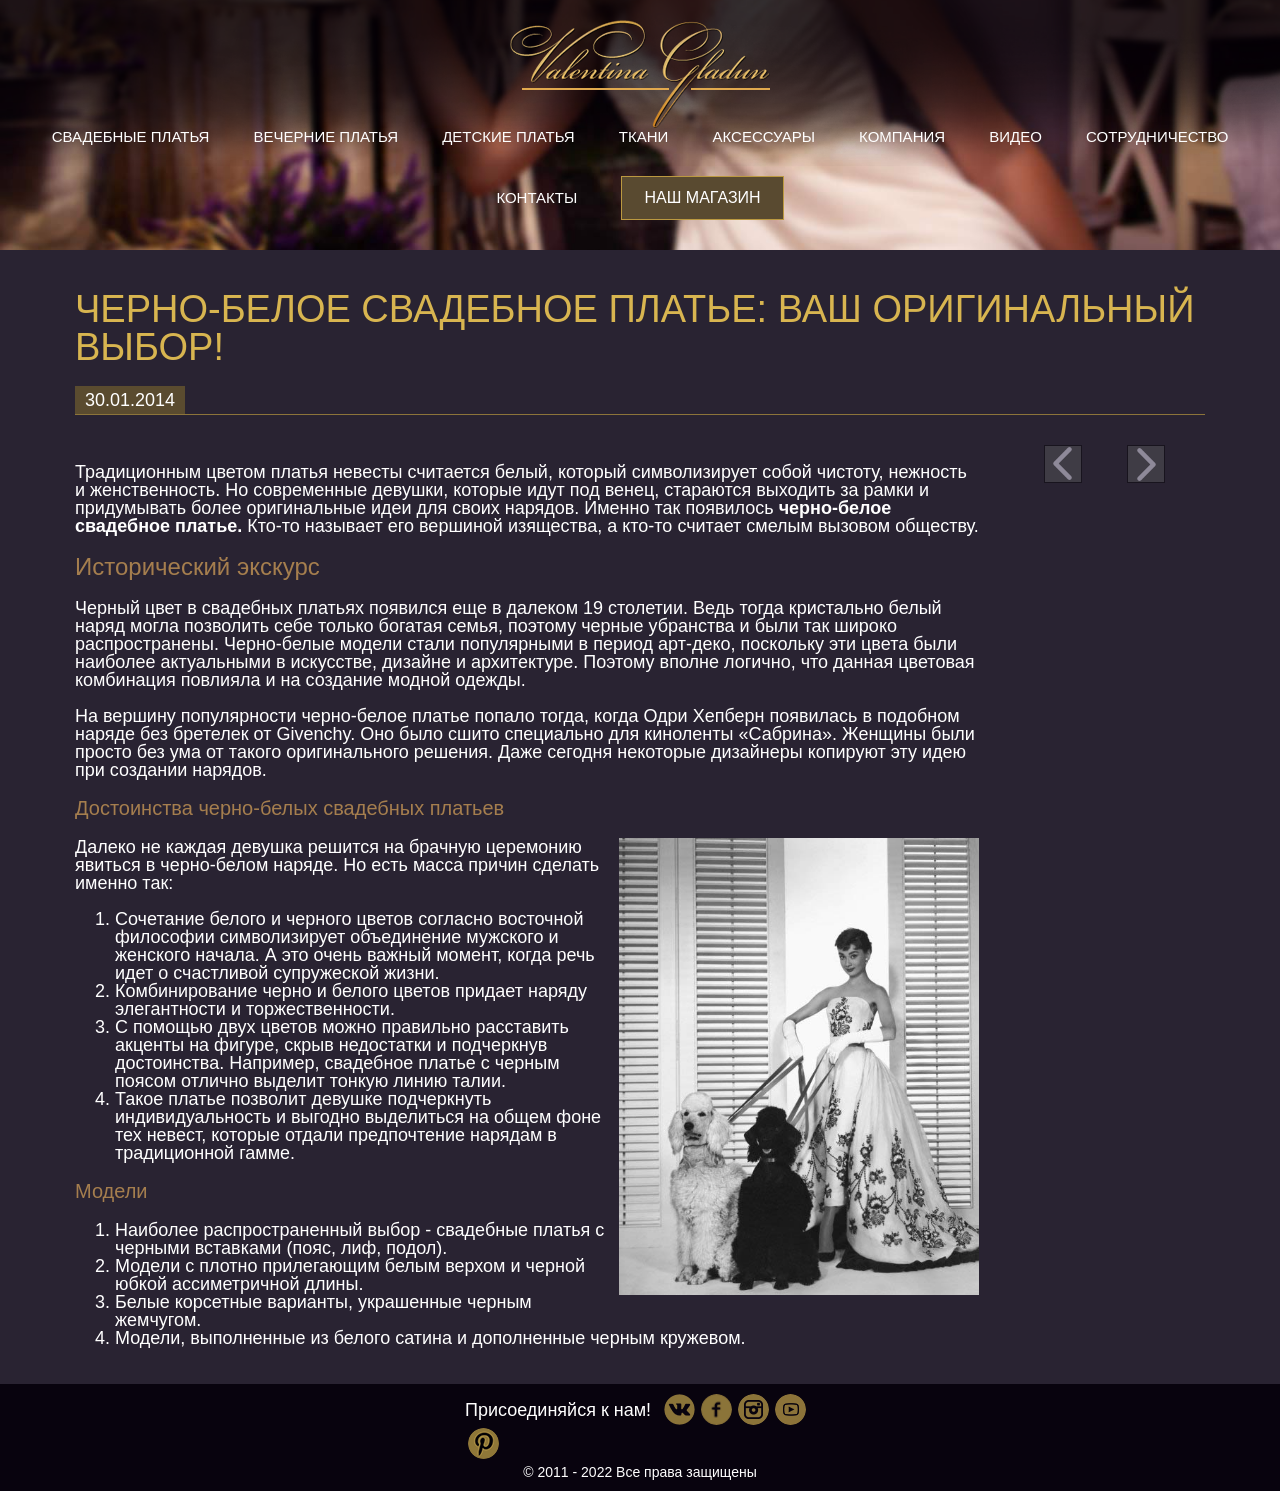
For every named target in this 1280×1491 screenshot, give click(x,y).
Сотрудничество (1157, 136)
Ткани (644, 136)
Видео (1015, 136)
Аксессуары (764, 136)
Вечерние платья (326, 136)
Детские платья (508, 136)
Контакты (536, 197)
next (1146, 464)
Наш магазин (702, 197)
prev (1063, 464)
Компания (902, 136)
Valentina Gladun (640, 74)
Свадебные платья (131, 136)
